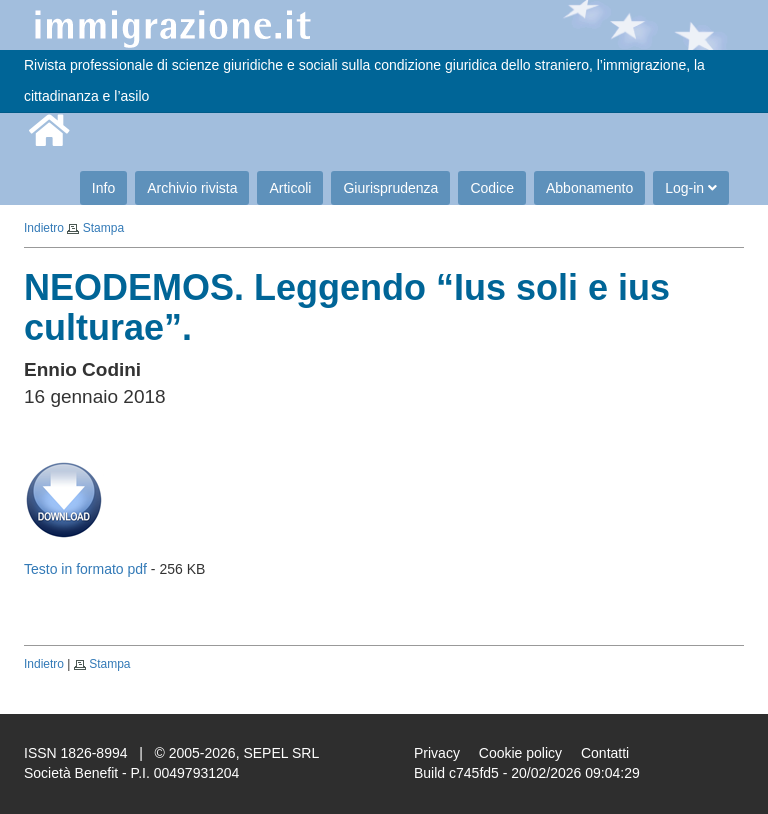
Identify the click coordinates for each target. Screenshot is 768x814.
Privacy (437, 753)
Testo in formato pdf (85, 569)
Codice (492, 188)
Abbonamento (589, 188)
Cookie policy (520, 753)
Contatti (605, 753)
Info (103, 188)
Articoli (290, 188)
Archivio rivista (192, 188)
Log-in (691, 188)
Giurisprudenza (390, 188)
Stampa (103, 228)
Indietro (44, 228)
